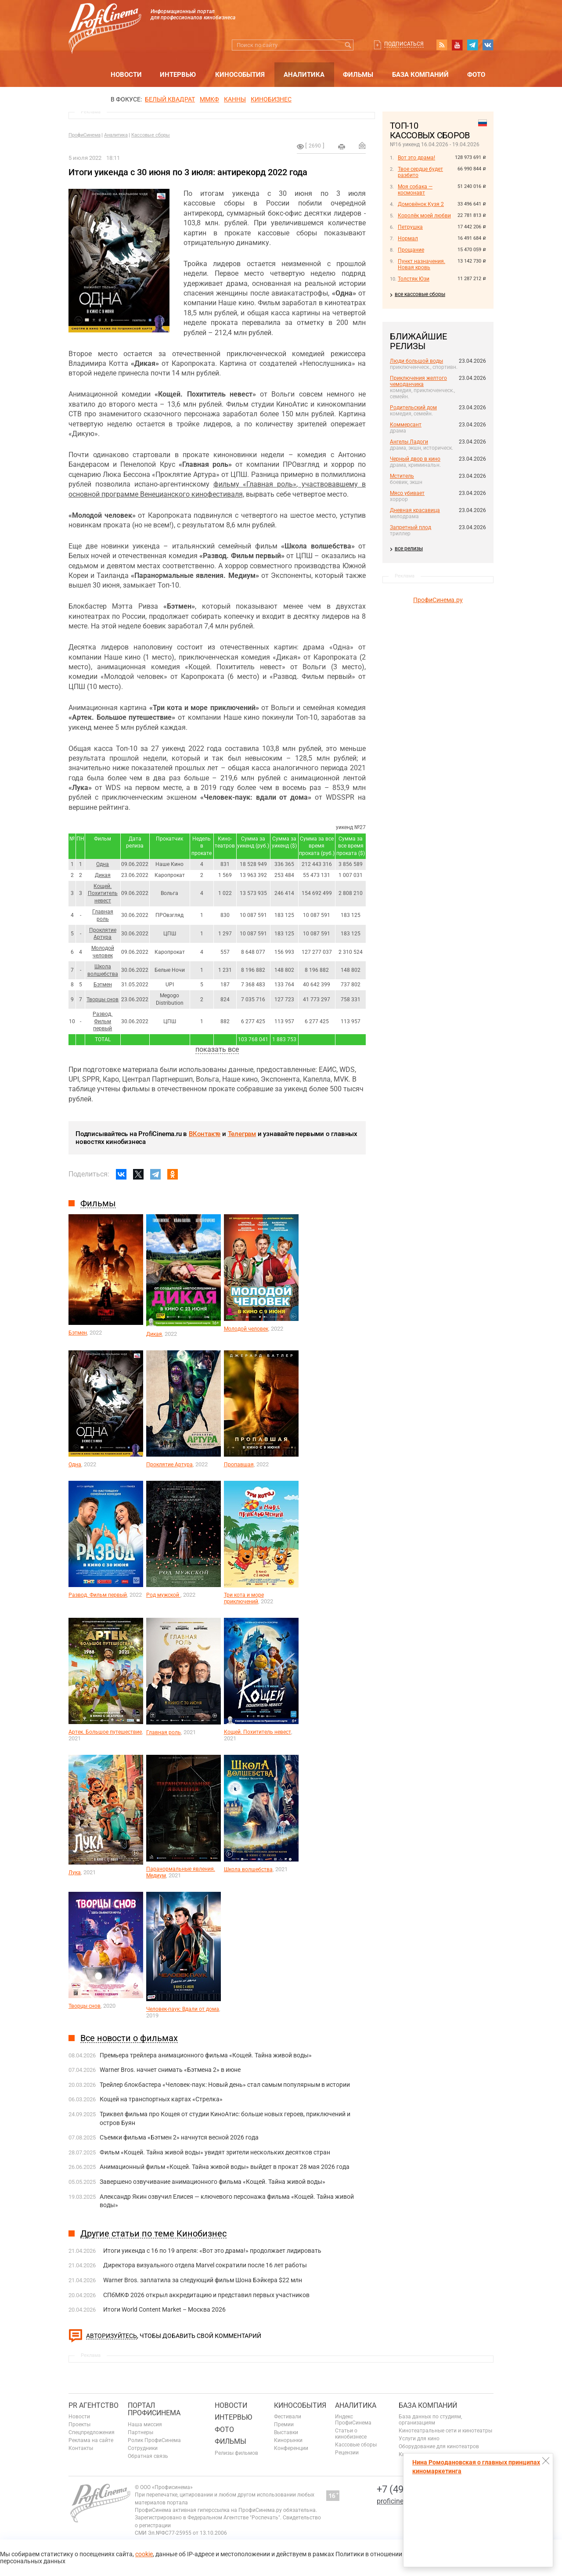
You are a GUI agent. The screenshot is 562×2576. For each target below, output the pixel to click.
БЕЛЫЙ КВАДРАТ (170, 99)
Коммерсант (406, 425)
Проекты (79, 2424)
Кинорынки (288, 2440)
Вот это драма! (416, 158)
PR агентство (93, 2405)
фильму (228, 484)
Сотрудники (143, 2448)
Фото (476, 75)
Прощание (411, 250)
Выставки (286, 2432)
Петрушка (410, 227)
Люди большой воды (416, 361)
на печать (341, 146)
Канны (235, 99)
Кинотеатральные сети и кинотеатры (445, 2431)
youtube (457, 45)
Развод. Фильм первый (102, 1021)
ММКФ (209, 99)
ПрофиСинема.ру (438, 599)
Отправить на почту (362, 145)
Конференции (291, 2448)
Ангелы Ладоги (409, 442)
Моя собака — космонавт (415, 190)
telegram (472, 45)
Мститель (402, 476)
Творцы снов (102, 999)
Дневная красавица (415, 510)
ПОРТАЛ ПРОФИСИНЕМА (154, 2409)
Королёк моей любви (424, 216)
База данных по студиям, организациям (430, 2420)
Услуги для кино (419, 2438)
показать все (217, 1049)
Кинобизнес (271, 99)
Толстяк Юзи (413, 279)
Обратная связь (148, 2456)
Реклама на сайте (90, 2440)
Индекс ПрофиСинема (353, 2420)
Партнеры (140, 2432)
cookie (144, 2554)
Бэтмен (103, 984)
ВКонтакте (204, 1134)
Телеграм (242, 1134)
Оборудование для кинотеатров (439, 2446)
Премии (284, 2424)
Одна (102, 864)
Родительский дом (413, 407)
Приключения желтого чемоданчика (418, 381)
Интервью (178, 75)
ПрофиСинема (84, 135)
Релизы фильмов (236, 2453)
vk (488, 45)
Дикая (103, 875)
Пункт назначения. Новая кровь (421, 264)
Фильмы (358, 75)
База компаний (420, 75)
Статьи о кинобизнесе (351, 2434)
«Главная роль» (269, 484)
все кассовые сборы (420, 294)
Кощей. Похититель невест (103, 893)
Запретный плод (410, 527)
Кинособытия (240, 75)
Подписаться (404, 44)
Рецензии (347, 2453)
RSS (442, 45)
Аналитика (304, 75)
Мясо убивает (407, 493)
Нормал (408, 238)
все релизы (409, 548)
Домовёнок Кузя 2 (421, 204)
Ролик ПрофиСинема (154, 2440)
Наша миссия (145, 2424)
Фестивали (287, 2417)
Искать (347, 45)
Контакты (80, 2448)
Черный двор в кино (415, 459)
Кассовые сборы (150, 135)
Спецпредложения (91, 2432)
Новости (126, 75)
